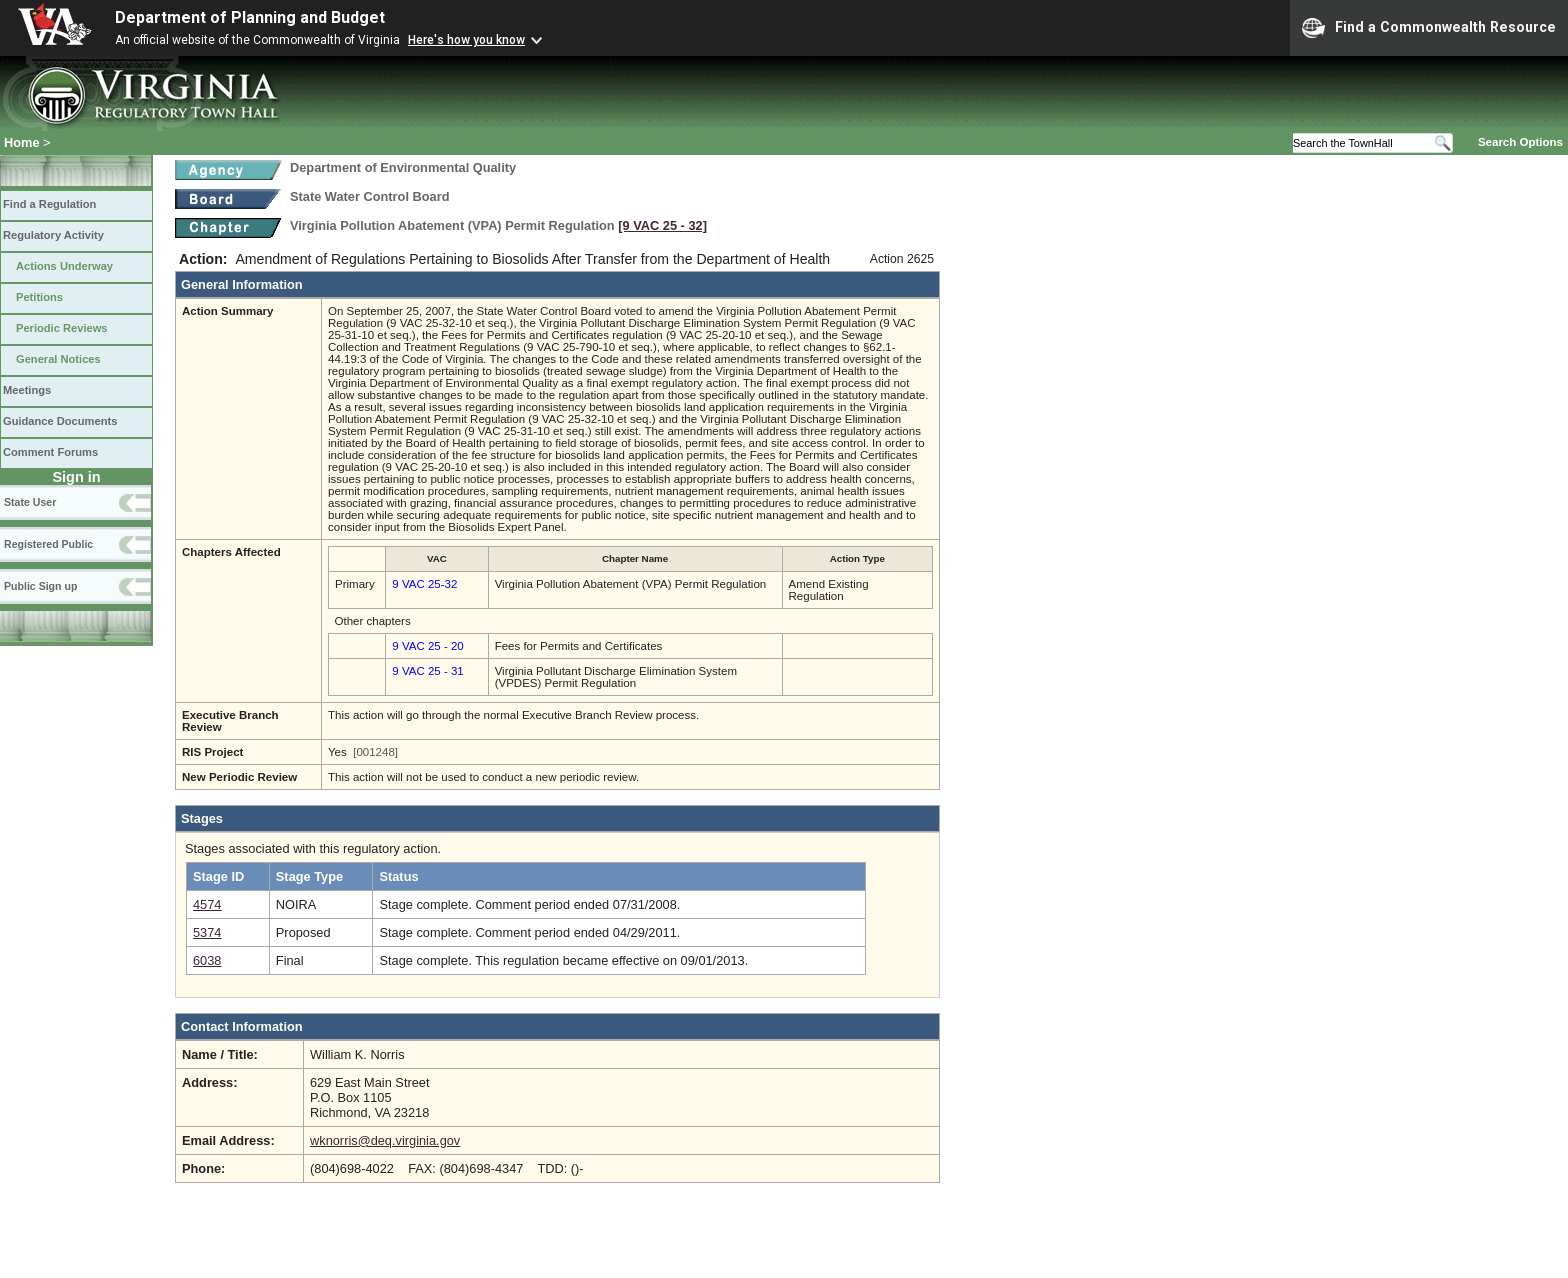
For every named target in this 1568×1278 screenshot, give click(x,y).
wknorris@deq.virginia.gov (385, 1140)
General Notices (58, 359)
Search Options (1520, 142)
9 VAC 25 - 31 (427, 671)
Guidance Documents (60, 421)
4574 (207, 904)
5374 (207, 932)
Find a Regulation (49, 204)
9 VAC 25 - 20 (427, 646)
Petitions (39, 297)
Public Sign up (40, 586)
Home (22, 142)
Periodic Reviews (62, 328)
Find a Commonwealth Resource (1429, 28)
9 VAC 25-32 (424, 584)
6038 (207, 960)
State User (30, 502)
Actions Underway (64, 266)
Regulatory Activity (53, 235)
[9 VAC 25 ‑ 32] (662, 225)
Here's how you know (466, 40)
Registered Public (48, 544)
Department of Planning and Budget (250, 17)
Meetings (27, 390)
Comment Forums (50, 452)
